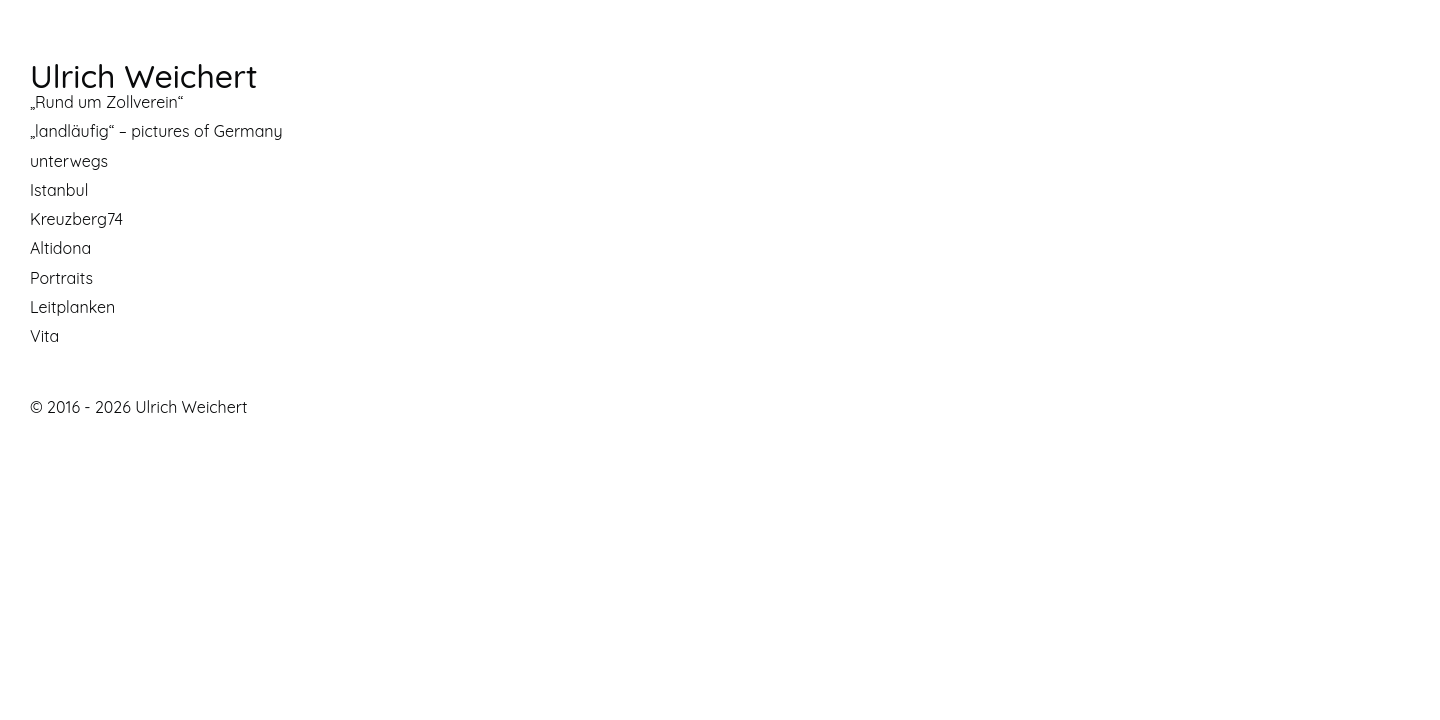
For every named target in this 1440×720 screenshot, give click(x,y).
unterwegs (69, 161)
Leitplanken (72, 307)
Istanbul (59, 190)
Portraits (61, 278)
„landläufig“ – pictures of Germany (156, 131)
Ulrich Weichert (144, 76)
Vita (44, 336)
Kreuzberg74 (76, 219)
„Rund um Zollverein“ (106, 102)
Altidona (60, 248)
